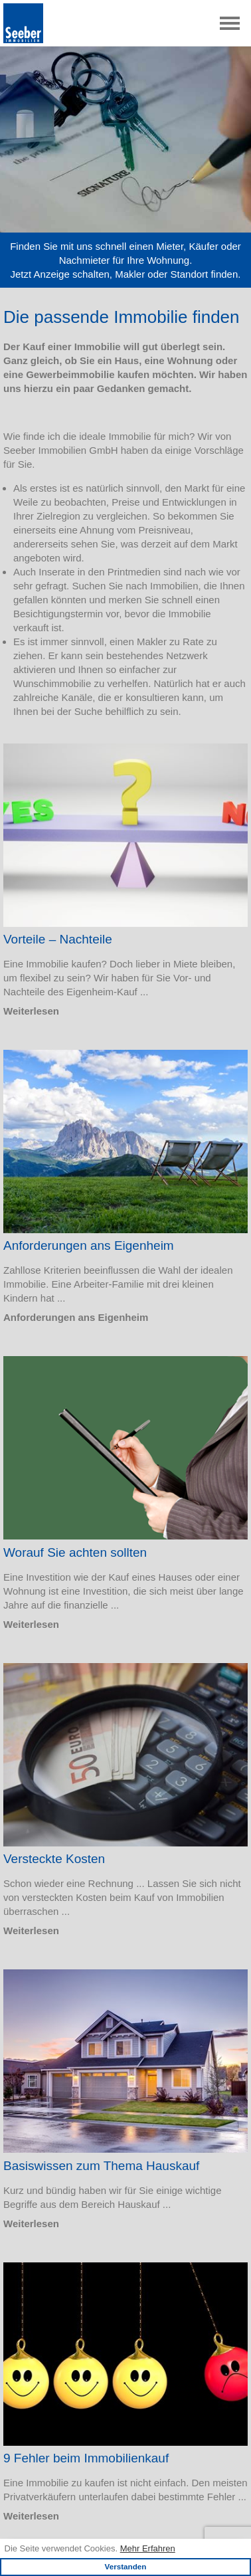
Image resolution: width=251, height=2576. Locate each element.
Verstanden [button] (125, 2566)
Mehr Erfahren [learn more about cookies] (147, 2548)
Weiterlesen (31, 1011)
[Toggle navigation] (230, 23)
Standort (190, 274)
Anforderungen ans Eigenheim (75, 1317)
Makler (130, 274)
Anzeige (52, 274)
